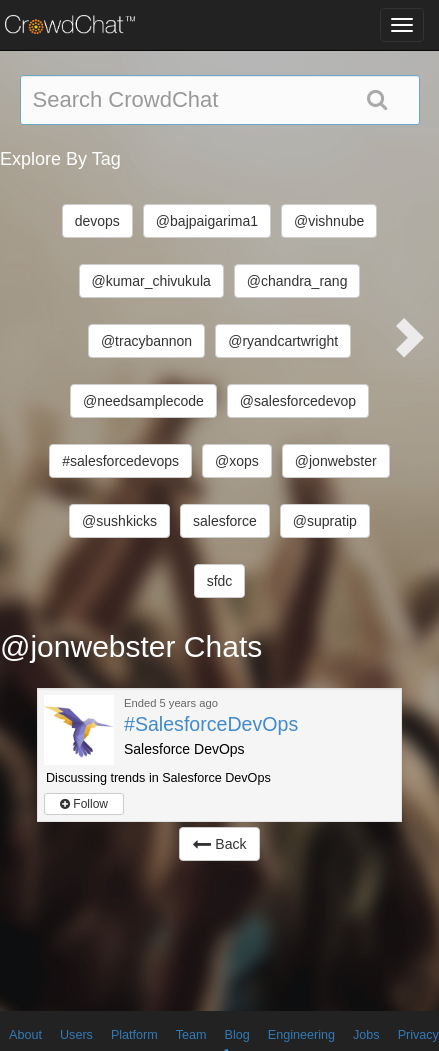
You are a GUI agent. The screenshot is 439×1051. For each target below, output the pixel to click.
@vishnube (329, 221)
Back (219, 844)
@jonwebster (336, 461)
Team (191, 1035)
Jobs (366, 1035)
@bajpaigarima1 (207, 221)
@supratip (325, 521)
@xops (237, 461)
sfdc (220, 581)
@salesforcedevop (298, 401)
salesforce (225, 521)
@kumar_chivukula (151, 281)
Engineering (301, 1035)
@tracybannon (146, 341)
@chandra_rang (297, 281)
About (25, 1035)
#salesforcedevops (120, 461)
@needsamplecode (143, 401)
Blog (237, 1035)
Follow (84, 804)
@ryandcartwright (283, 341)
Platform (134, 1035)
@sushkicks (119, 521)
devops (97, 221)
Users (76, 1035)
